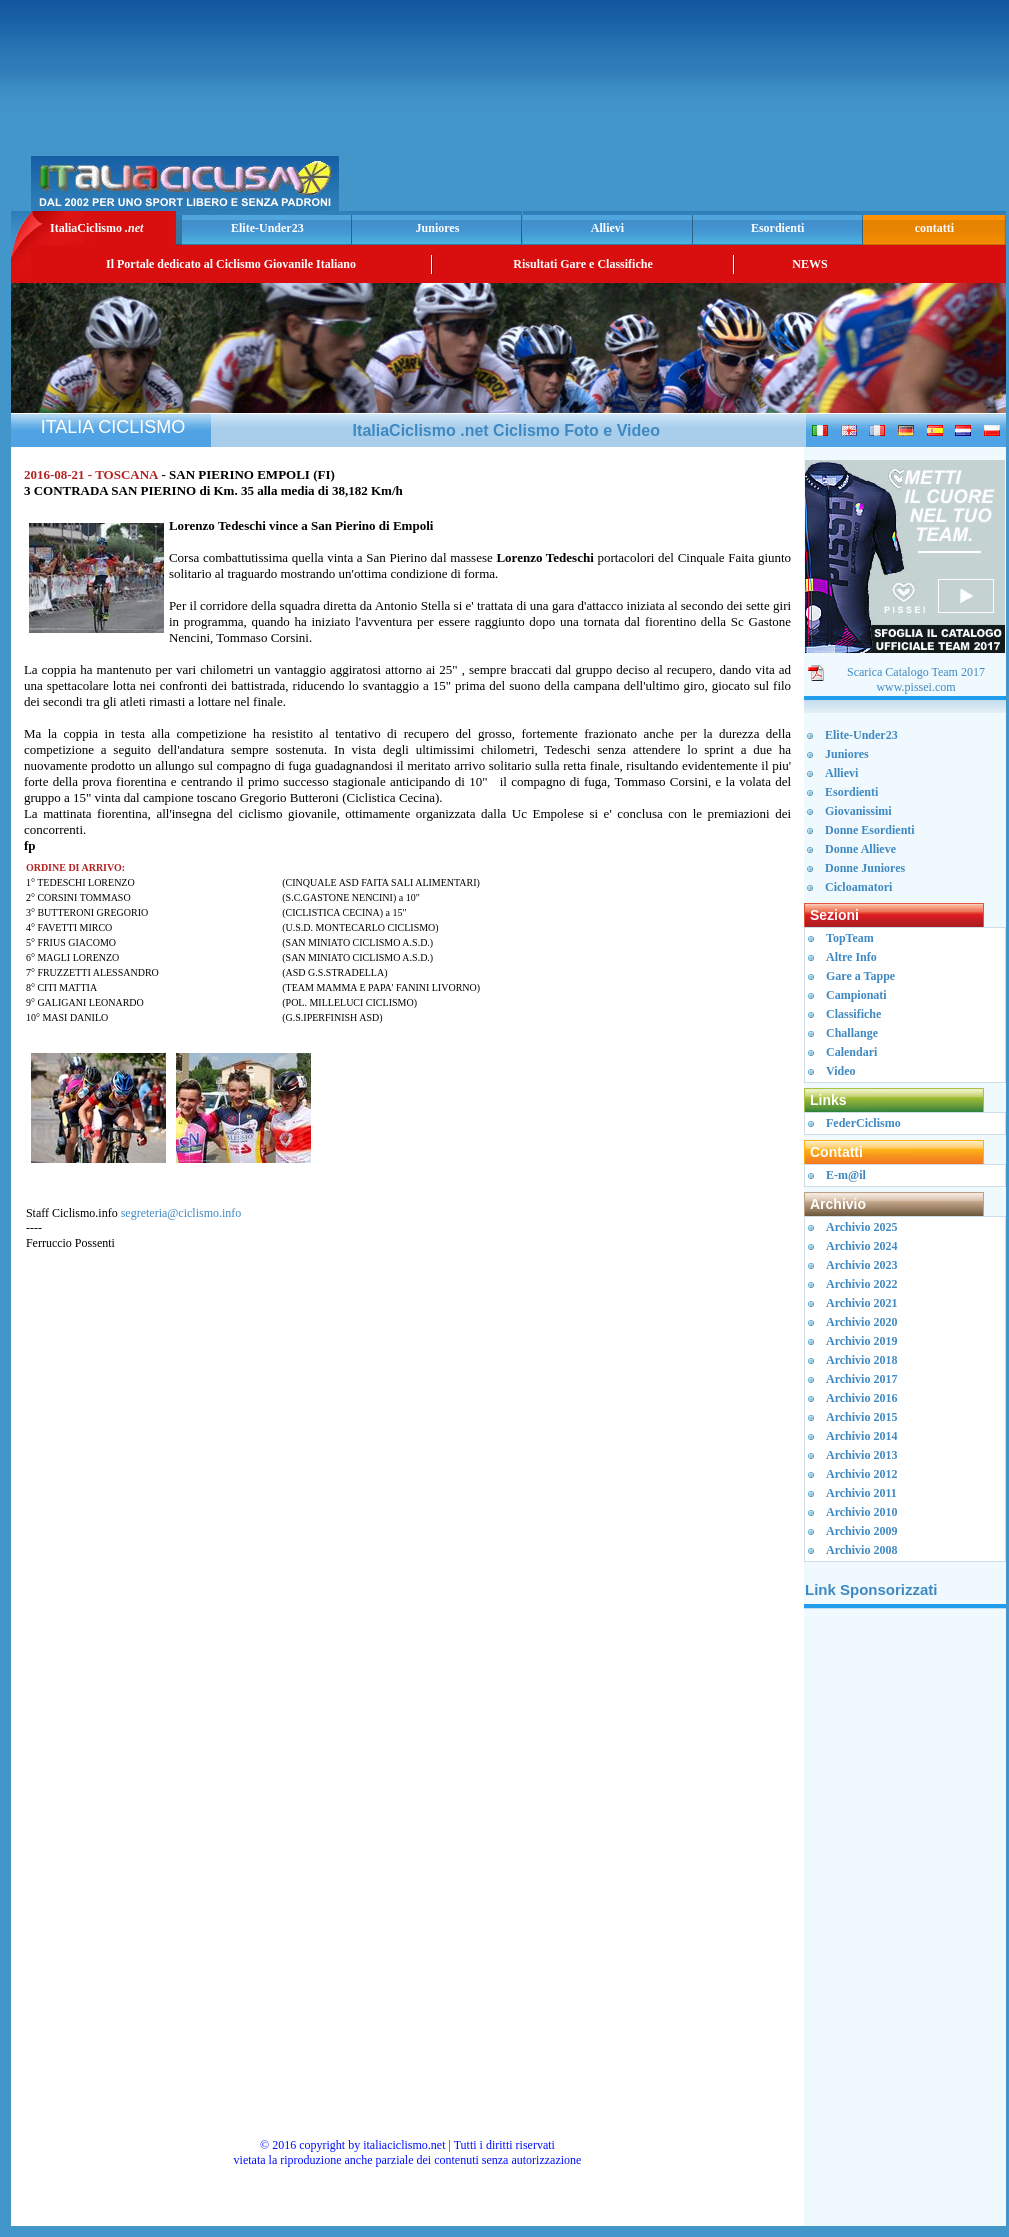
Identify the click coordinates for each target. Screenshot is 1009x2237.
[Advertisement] (767, 111)
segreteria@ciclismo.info (181, 1213)
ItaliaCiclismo (96, 228)
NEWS (809, 264)
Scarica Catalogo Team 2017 (916, 672)
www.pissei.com (915, 687)
